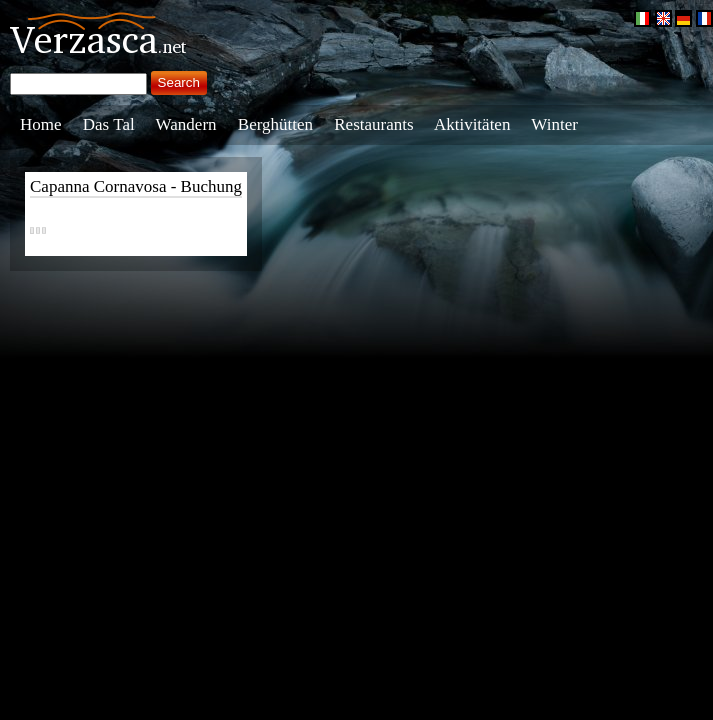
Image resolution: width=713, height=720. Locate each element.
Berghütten (275, 124)
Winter (554, 124)
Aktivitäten (472, 124)
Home (41, 124)
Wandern (186, 124)
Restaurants (373, 124)
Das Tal (109, 124)
